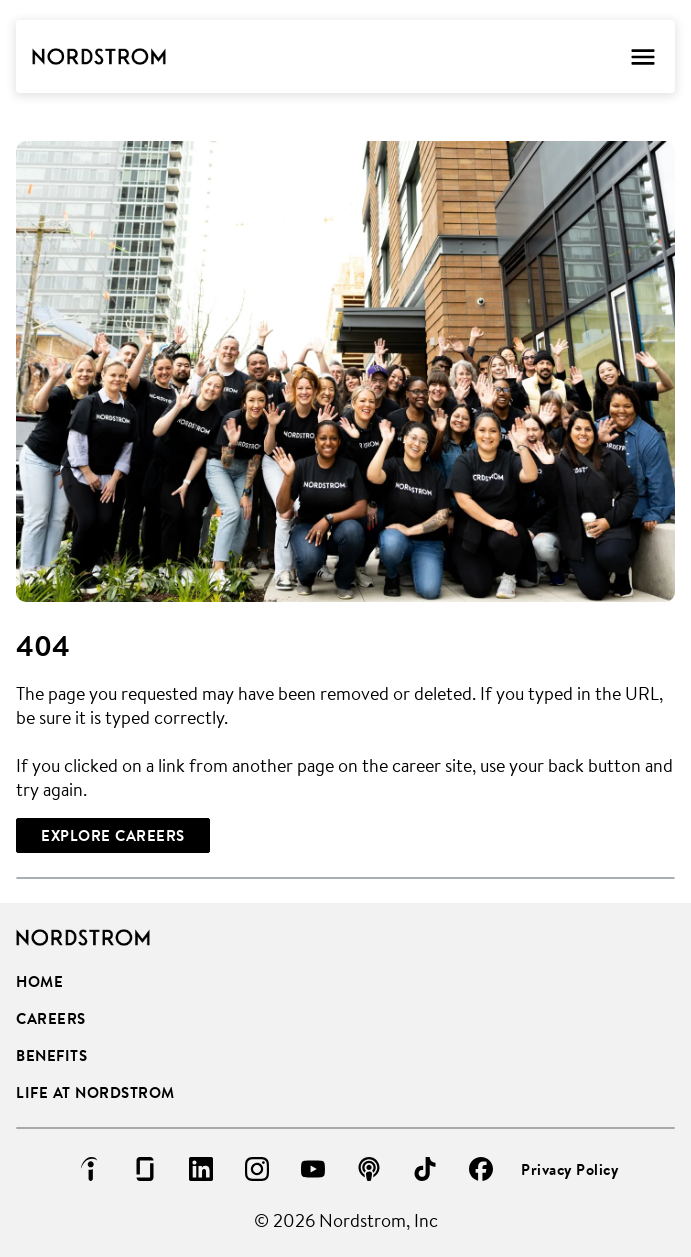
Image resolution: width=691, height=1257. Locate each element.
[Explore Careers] (113, 835)
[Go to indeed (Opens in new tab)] (89, 1169)
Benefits (51, 1055)
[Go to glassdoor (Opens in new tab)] (145, 1169)
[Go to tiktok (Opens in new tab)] (425, 1169)
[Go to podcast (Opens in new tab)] (369, 1169)
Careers (51, 1018)
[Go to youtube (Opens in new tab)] (313, 1169)
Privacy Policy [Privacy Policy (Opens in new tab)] (569, 1169)
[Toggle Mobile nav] (642, 56)
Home (39, 981)
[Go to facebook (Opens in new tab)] (481, 1169)
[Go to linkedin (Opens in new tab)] (201, 1169)
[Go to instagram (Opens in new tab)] (257, 1169)
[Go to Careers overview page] (99, 57)
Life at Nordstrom (95, 1092)
